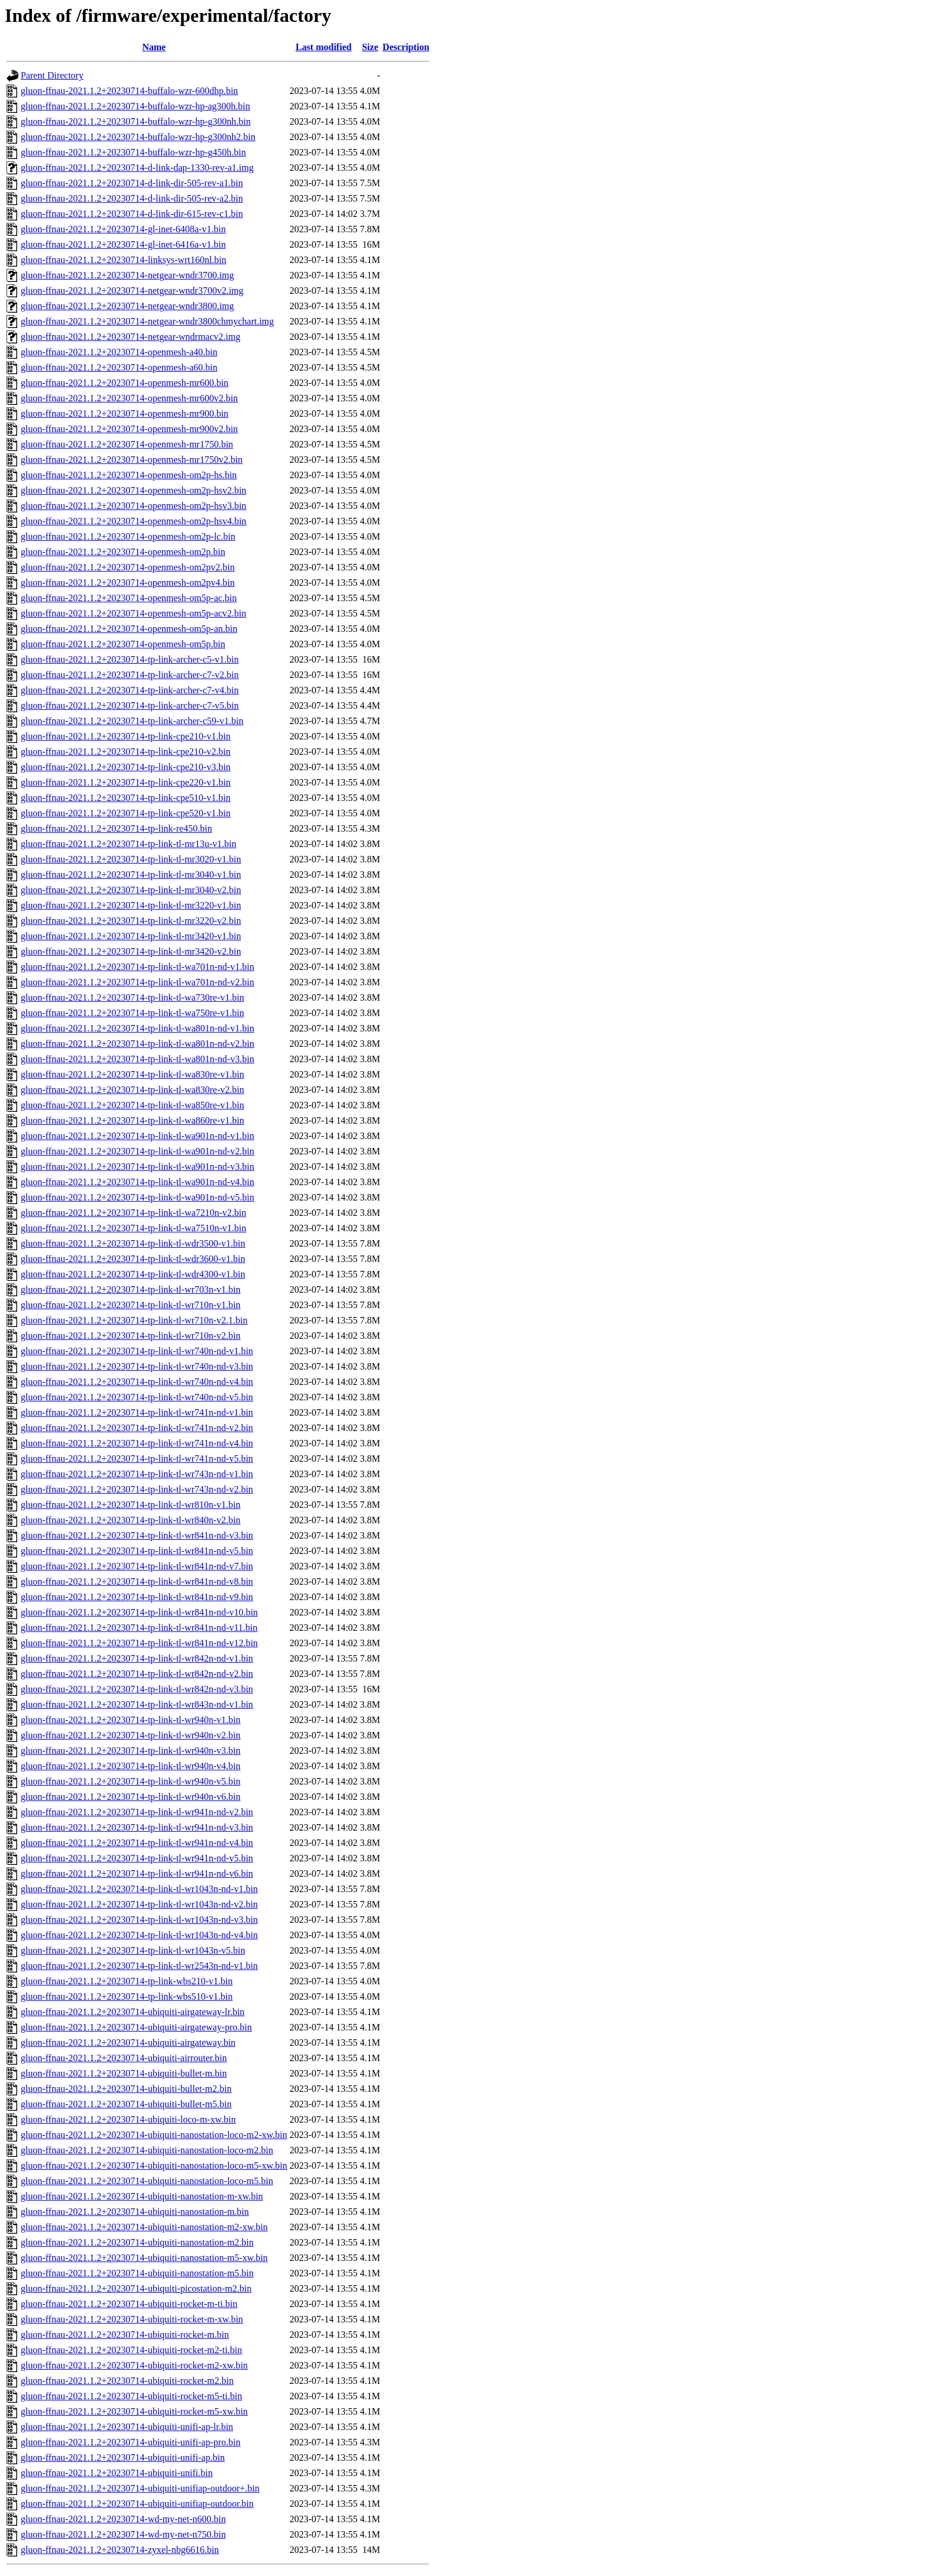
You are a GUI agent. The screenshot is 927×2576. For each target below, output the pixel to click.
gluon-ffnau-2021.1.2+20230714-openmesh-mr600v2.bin (129, 398)
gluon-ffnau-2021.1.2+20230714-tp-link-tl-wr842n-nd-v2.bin (137, 1674)
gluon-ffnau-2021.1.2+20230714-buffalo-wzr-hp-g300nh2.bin (138, 137)
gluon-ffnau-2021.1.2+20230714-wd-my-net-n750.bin (123, 2534)
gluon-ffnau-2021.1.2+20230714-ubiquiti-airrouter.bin (124, 2058)
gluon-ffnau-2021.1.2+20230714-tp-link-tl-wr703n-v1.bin (131, 1289)
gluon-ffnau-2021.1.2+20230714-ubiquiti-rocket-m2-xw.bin (134, 2365)
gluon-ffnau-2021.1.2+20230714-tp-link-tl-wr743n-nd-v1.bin (137, 1474)
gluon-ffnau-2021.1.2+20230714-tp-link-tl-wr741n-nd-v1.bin (137, 1412)
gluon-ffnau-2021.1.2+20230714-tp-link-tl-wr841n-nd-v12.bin (139, 1643)
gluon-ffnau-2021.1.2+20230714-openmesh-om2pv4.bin (128, 583)
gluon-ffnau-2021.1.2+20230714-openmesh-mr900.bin (124, 413)
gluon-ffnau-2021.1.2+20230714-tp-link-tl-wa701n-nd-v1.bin (137, 967)
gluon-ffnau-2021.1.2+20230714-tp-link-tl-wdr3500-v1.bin (133, 1243)
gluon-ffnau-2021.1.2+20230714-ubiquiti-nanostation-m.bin (135, 2212)
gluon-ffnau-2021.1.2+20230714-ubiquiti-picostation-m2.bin (136, 2288)
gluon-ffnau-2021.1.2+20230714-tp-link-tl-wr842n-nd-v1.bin (137, 1658)
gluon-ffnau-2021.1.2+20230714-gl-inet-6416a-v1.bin (123, 244)
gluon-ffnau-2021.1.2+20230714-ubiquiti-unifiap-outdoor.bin (137, 2504)
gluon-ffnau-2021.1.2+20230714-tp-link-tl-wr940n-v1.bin (131, 1720)
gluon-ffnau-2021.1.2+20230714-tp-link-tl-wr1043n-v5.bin (133, 1950)
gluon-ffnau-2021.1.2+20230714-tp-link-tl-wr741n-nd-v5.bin (137, 1459)
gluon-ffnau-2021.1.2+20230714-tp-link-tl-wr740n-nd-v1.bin (137, 1351)
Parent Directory (52, 75)
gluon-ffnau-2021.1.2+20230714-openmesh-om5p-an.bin (129, 629)
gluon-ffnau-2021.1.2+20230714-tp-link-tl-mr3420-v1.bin (131, 936)
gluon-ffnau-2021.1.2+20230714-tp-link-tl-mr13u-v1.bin (128, 844)
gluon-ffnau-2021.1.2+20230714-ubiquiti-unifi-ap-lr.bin (127, 2427)
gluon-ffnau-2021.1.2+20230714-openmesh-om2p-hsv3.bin (134, 506)
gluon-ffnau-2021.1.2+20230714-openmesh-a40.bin (119, 352)
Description (406, 47)
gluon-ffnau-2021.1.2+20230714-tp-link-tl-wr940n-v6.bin (131, 1797)
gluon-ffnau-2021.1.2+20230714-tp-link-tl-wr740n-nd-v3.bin (137, 1366)
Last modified (324, 47)
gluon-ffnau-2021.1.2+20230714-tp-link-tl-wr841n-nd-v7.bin (137, 1566)
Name (154, 47)
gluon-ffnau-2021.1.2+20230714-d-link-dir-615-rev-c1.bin (132, 214)
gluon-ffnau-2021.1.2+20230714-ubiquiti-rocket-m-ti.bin (129, 2304)
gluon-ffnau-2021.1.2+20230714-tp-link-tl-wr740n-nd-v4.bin (137, 1382)
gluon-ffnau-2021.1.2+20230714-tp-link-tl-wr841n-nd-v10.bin (139, 1612)
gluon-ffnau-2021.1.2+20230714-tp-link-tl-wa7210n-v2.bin (134, 1213)
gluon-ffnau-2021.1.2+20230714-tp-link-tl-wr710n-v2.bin (131, 1336)
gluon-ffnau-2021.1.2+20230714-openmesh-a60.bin (119, 367)
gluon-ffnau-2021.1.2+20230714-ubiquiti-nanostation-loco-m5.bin (147, 2181)
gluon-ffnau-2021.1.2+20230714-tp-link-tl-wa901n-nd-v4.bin (137, 1182)
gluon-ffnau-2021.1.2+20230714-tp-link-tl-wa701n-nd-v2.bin (137, 982)
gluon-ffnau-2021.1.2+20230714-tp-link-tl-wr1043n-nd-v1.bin (139, 1889)
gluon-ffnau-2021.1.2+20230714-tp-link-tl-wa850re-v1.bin (132, 1105)
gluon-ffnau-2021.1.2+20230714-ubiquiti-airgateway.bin (128, 2043)
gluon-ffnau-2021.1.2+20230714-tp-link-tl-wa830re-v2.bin (132, 1090)
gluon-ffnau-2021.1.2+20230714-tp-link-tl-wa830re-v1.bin (132, 1074)
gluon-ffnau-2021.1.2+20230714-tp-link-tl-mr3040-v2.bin (131, 890)
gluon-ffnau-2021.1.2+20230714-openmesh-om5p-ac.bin (129, 598)
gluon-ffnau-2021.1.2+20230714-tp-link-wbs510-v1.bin (126, 1996)
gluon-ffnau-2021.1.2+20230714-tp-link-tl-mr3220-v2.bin (131, 921)
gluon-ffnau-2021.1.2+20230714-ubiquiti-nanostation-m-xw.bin (142, 2196)
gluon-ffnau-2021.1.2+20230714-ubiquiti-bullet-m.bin (124, 2073)
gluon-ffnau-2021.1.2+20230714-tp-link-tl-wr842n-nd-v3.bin (137, 1689)
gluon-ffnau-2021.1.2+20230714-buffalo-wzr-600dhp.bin (129, 91)
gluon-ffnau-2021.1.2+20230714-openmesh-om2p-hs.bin (129, 475)
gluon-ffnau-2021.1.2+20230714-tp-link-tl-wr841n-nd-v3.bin (137, 1535)
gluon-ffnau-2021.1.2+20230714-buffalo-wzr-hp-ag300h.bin (135, 106)
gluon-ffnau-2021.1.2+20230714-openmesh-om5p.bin (123, 644)
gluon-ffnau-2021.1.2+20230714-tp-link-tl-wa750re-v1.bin (132, 1013)
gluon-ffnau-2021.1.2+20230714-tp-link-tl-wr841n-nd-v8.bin (137, 1581)
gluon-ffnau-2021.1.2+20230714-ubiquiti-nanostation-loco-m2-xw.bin (154, 2135)
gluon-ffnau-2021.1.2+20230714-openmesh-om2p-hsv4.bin (134, 521)
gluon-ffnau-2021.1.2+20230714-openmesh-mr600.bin (124, 383)
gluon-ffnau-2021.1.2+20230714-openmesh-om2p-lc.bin (128, 536)
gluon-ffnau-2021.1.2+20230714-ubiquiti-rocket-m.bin (125, 2335)
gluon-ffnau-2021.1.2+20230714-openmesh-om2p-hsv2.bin (134, 490)
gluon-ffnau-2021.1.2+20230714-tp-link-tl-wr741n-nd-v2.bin (137, 1428)
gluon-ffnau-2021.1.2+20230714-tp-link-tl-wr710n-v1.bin (131, 1305)
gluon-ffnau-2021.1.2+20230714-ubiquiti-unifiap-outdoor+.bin (140, 2488)
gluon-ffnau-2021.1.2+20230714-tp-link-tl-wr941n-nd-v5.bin (137, 1858)
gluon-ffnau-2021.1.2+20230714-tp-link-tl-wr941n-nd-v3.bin (137, 1827)
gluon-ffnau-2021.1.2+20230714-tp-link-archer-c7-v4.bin (130, 690)
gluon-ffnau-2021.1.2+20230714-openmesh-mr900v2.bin (129, 429)
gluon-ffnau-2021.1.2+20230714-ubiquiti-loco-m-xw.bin (128, 2119)
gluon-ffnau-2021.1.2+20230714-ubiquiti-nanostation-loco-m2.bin (147, 2150)
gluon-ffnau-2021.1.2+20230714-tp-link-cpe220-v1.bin (126, 782)
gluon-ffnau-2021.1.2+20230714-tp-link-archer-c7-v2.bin (130, 675)
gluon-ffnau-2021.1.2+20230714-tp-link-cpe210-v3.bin (126, 767)
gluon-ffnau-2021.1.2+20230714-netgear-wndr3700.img (127, 275)
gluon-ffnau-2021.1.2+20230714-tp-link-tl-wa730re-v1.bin (132, 997)
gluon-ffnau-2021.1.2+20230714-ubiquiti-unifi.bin (117, 2473)
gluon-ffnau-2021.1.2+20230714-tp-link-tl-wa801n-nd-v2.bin (137, 1044)
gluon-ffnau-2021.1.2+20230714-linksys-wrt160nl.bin (123, 260)
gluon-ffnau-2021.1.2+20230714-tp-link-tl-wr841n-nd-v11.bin (139, 1628)
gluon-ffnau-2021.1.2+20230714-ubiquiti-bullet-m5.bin (126, 2104)
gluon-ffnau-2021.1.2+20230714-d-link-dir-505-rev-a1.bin (132, 183)
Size (370, 47)
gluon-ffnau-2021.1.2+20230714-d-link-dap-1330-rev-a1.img (137, 168)
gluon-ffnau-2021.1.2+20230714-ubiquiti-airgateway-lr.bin (133, 2012)
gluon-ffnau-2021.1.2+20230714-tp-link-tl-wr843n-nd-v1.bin (137, 1704)
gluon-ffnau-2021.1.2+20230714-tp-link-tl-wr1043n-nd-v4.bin (139, 1935)
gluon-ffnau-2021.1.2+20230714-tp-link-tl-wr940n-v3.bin (131, 1751)
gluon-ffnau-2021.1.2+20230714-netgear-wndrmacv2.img (130, 337)
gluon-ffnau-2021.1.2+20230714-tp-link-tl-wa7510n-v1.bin (134, 1228)
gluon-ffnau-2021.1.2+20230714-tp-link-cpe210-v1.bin (126, 736)
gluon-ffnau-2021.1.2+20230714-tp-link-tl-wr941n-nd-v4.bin (137, 1843)
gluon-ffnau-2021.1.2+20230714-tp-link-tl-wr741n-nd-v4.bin (137, 1443)
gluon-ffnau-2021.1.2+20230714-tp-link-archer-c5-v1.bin (130, 659)
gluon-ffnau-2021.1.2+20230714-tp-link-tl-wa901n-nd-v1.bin (137, 1136)
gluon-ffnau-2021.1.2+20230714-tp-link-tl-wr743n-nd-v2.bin (137, 1489)
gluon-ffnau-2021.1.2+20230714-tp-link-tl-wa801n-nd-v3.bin (137, 1059)
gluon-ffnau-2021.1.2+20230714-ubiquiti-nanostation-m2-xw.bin (144, 2227)
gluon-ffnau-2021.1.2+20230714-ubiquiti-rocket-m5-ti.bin (131, 2396)
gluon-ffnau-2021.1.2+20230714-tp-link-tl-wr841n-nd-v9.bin (137, 1597)
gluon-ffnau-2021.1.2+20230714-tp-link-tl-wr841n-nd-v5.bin (137, 1551)
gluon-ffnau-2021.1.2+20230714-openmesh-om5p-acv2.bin (134, 613)
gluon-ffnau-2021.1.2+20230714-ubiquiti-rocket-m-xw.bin (132, 2319)
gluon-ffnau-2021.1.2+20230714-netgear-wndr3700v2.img (132, 290)
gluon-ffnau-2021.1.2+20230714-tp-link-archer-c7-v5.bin (130, 705)
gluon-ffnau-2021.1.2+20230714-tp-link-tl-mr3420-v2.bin (131, 951)
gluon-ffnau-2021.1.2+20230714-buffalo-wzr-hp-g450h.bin (133, 152)
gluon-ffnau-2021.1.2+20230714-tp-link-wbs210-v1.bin (126, 1981)
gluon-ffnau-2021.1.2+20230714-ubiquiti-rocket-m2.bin (127, 2381)
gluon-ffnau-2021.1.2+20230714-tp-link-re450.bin (116, 828)
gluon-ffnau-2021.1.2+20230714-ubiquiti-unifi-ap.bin (123, 2457)
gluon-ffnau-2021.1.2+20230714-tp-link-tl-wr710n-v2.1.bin (134, 1320)
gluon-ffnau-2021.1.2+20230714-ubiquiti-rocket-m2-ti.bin (131, 2350)
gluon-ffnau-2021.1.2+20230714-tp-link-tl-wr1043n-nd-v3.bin (139, 1920)
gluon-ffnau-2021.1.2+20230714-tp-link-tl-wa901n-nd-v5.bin (137, 1197)
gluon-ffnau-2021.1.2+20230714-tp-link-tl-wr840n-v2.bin (131, 1520)
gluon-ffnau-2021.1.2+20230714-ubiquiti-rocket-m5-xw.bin (134, 2411)
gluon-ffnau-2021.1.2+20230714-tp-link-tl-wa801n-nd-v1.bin (137, 1028)
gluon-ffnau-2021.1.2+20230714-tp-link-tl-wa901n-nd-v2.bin (137, 1151)
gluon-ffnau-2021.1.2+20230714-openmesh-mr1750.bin (127, 444)
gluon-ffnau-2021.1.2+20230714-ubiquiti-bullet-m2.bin (126, 2089)
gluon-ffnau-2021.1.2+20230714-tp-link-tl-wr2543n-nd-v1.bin (139, 1966)
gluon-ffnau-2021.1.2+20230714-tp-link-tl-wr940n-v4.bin (131, 1766)
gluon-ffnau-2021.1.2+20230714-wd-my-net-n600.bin (123, 2519)
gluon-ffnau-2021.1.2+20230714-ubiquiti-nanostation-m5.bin (137, 2273)
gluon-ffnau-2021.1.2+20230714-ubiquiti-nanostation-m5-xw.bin (144, 2258)
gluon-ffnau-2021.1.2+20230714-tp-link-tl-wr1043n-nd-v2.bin (139, 1904)
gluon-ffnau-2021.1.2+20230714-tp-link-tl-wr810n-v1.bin (131, 1505)
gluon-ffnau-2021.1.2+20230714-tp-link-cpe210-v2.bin (126, 752)
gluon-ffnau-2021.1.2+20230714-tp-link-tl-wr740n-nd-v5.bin (137, 1397)
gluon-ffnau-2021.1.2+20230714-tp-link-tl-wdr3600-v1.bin (133, 1259)
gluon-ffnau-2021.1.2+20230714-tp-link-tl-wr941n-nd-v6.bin (137, 1873)
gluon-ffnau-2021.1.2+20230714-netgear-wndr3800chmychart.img (147, 321)
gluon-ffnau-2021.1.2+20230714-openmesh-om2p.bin (123, 552)
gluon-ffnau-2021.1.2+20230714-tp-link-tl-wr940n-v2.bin (131, 1735)
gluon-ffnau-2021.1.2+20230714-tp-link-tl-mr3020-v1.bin (131, 859)
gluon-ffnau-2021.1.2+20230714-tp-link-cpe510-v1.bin (126, 798)
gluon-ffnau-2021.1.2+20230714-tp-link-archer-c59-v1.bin (132, 721)
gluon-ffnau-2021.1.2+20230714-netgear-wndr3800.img (127, 306)
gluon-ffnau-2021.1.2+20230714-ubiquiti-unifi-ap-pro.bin (131, 2442)
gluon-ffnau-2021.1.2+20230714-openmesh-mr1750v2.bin (131, 460)
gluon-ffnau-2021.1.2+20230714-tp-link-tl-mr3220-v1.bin (131, 905)
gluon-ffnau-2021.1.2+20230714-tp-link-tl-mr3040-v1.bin (131, 875)
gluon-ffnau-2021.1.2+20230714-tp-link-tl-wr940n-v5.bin (131, 1781)
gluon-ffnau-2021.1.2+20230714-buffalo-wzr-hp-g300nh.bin (136, 121)
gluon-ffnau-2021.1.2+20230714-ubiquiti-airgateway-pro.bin (136, 2027)
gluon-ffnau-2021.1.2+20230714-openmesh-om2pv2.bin (128, 567)
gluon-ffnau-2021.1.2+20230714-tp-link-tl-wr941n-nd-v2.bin (137, 1812)
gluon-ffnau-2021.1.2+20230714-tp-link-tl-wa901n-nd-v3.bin (137, 1167)
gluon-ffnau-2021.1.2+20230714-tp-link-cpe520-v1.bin (126, 813)
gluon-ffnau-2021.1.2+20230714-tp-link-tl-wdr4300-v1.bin (133, 1274)
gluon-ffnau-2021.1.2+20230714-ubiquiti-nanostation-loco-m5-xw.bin (154, 2165)
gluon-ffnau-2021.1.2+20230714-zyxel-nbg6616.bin (120, 2550)
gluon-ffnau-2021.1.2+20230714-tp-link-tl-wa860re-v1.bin (132, 1120)
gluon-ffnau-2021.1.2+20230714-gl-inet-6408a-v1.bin (123, 229)
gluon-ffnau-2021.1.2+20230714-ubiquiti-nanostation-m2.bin (137, 2242)
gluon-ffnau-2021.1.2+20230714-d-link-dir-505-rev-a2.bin (132, 198)
